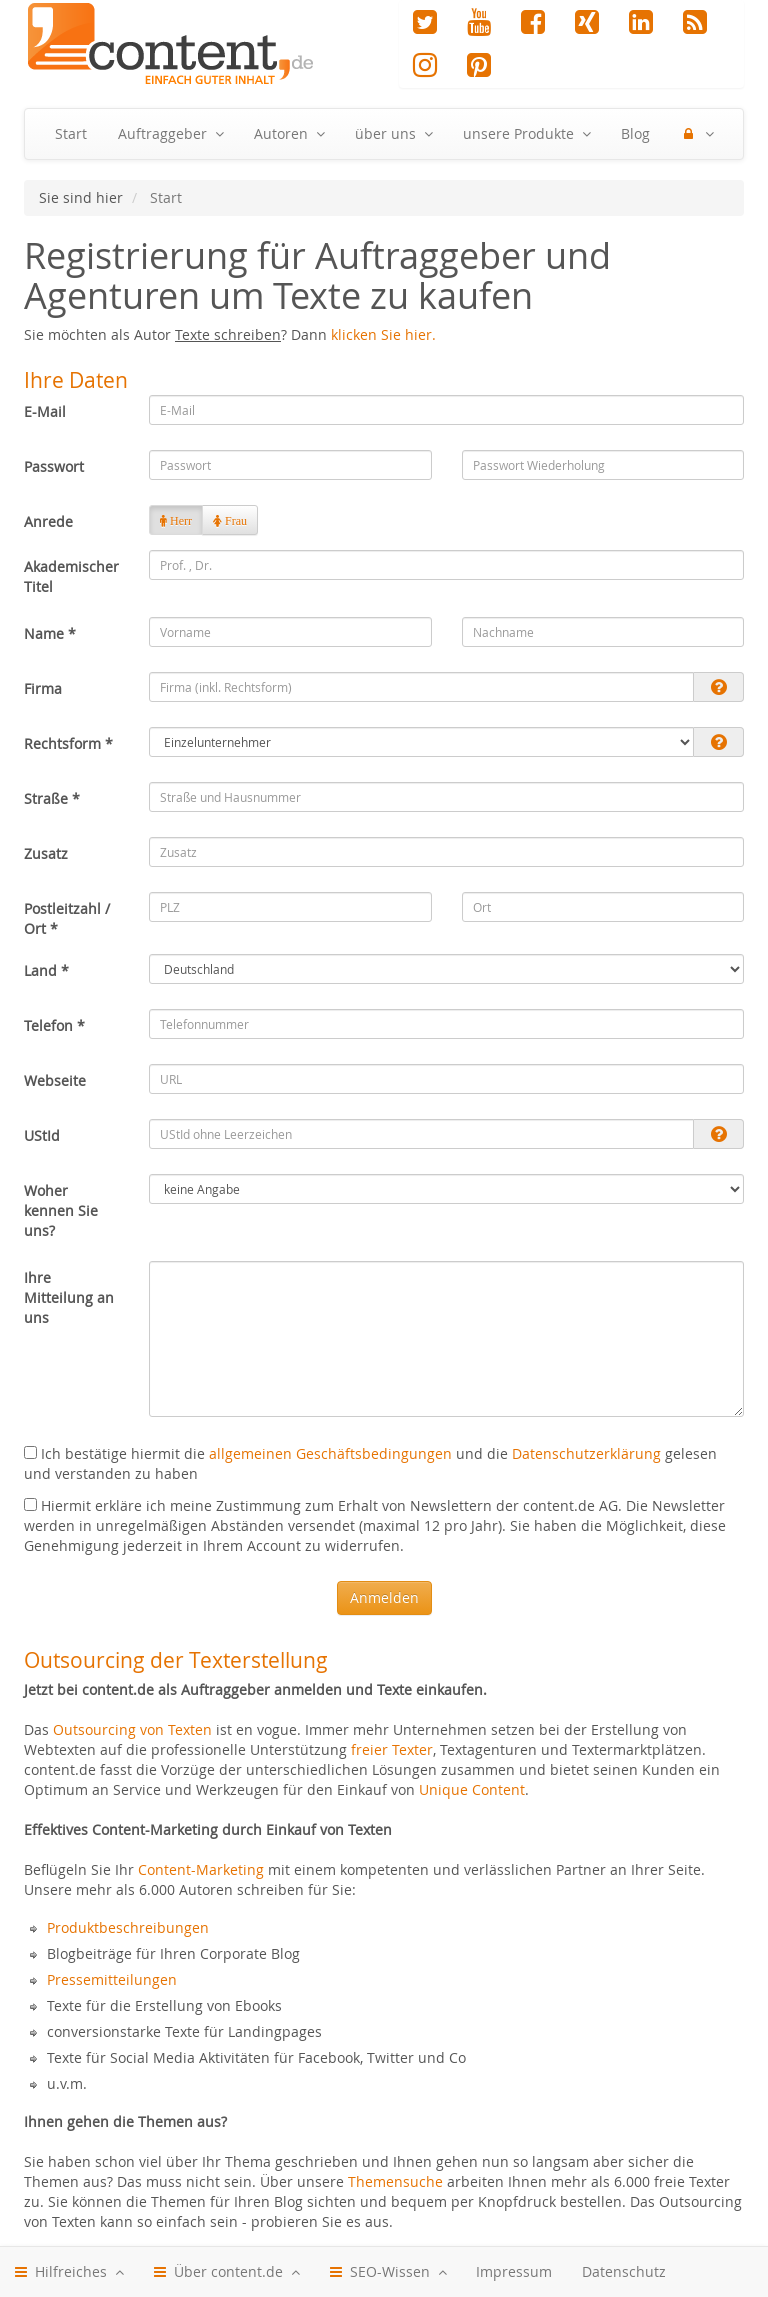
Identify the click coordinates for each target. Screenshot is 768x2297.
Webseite (55, 1080)
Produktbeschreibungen (128, 1927)
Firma (43, 688)
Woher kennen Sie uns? (61, 1210)
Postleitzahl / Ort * (67, 918)
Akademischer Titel (71, 576)
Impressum (514, 2271)
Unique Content (472, 1789)
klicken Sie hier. (383, 334)
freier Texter (392, 1749)
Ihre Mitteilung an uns (69, 1297)
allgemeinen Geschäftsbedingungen (330, 1453)
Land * (46, 970)
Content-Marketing (201, 1869)
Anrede (48, 521)
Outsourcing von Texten (132, 1729)
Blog (635, 133)
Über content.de (226, 2272)
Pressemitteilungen (112, 1979)
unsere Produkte (526, 134)
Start (71, 133)
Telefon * (54, 1025)
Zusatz (46, 853)
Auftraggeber (170, 134)
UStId (42, 1135)
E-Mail (45, 411)
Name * (50, 633)
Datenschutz (624, 2271)
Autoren (289, 134)
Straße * (52, 798)
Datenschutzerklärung (586, 1453)
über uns (393, 134)
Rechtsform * (68, 743)
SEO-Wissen (388, 2272)
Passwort (54, 466)
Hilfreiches (69, 2272)
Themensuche (395, 2181)
